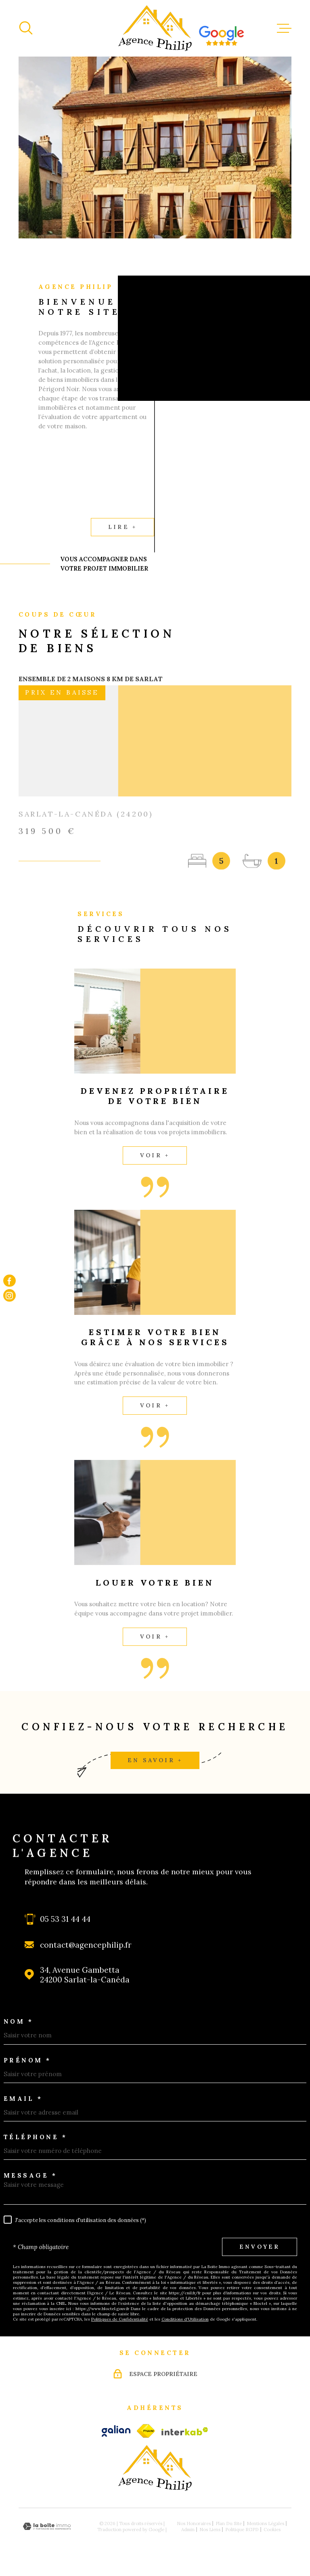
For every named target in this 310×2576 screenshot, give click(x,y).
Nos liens (209, 2529)
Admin (188, 2529)
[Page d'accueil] (155, 28)
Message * (30, 2175)
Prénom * (27, 2060)
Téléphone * (35, 2137)
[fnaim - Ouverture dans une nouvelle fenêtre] (145, 2431)
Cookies (272, 2529)
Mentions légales (265, 2523)
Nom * (19, 2021)
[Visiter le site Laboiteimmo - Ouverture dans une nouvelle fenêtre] (47, 2526)
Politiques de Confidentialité (119, 2319)
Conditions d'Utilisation (185, 2319)
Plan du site (229, 2523)
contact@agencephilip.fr (86, 1945)
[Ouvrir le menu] (284, 28)
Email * (23, 2099)
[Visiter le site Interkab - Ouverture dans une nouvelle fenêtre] (184, 2431)
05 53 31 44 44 (65, 1919)
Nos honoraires (194, 2523)
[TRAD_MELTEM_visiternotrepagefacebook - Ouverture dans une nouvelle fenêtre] (9, 1280)
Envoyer (259, 2246)
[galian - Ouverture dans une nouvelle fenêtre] (116, 2431)
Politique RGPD (242, 2529)
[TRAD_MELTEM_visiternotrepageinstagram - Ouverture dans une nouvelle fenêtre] (9, 1295)
